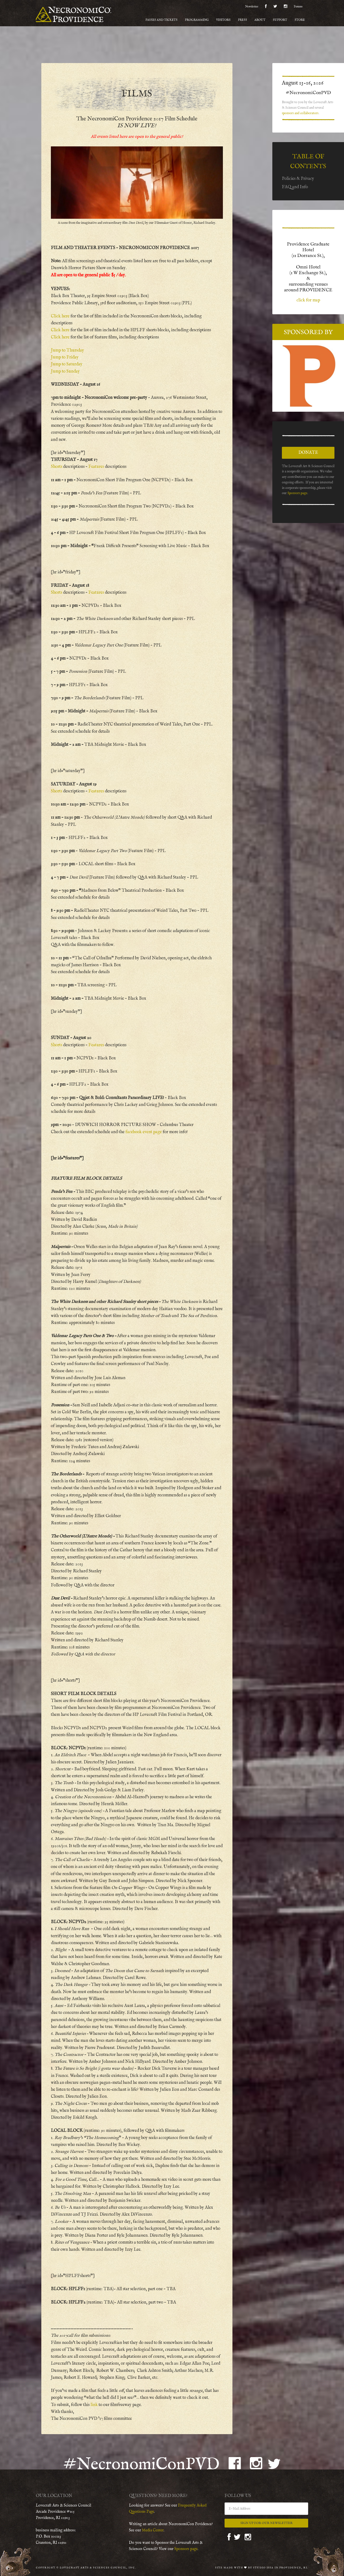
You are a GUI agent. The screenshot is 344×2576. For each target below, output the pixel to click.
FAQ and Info (295, 185)
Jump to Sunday (65, 369)
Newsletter (251, 6)
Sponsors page (297, 491)
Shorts (56, 465)
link (94, 2403)
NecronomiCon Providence (77, 14)
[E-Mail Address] (266, 2507)
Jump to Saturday (66, 362)
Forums (298, 6)
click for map (308, 298)
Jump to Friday (65, 355)
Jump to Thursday (67, 348)
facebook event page (143, 1130)
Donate (308, 450)
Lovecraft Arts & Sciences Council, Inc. (98, 2565)
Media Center (153, 2528)
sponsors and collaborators (300, 111)
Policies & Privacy (298, 177)
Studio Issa (263, 2565)
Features (96, 465)
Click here (60, 314)
